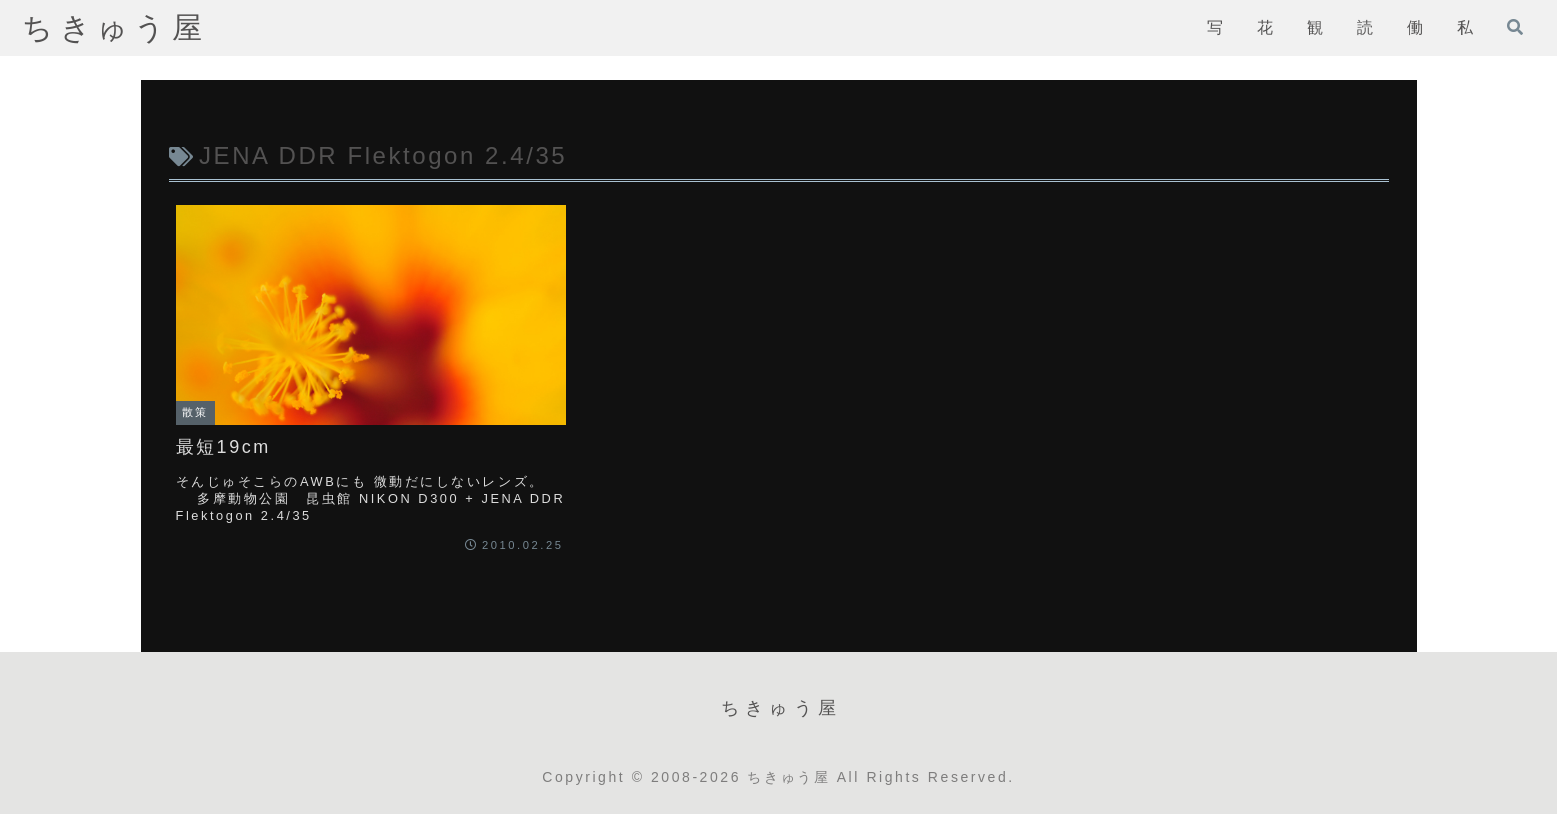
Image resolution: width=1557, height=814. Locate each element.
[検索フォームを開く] (1515, 27)
